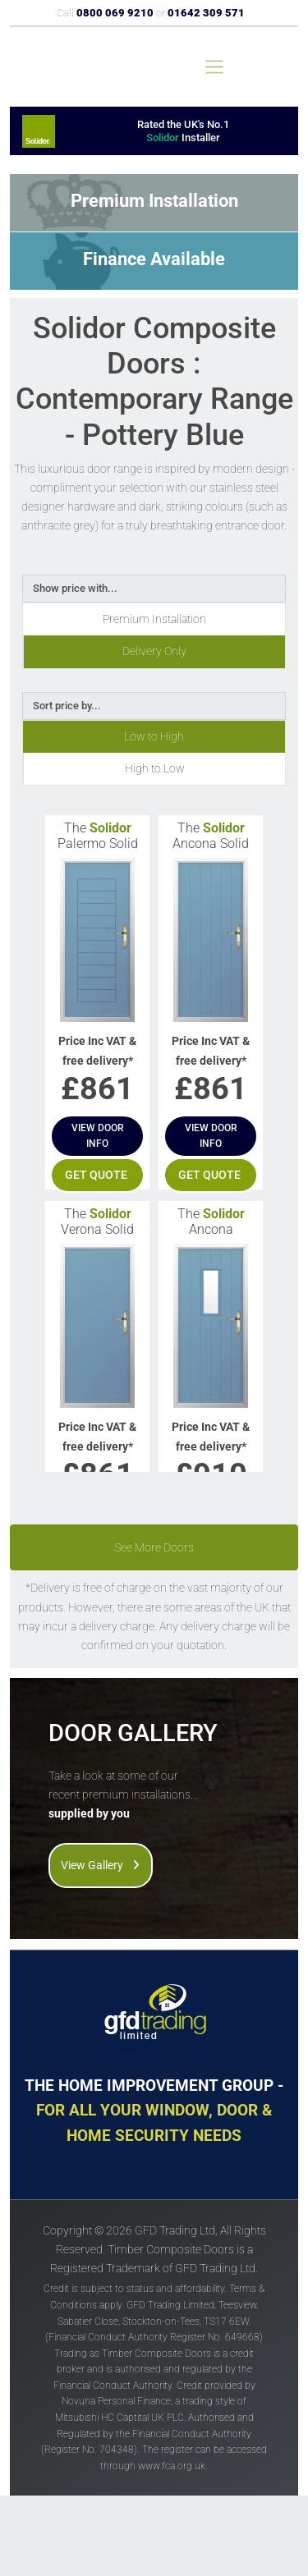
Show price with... (75, 588)
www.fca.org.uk (171, 2466)
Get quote (96, 1174)
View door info (97, 1135)
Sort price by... (67, 705)
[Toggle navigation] (214, 67)
